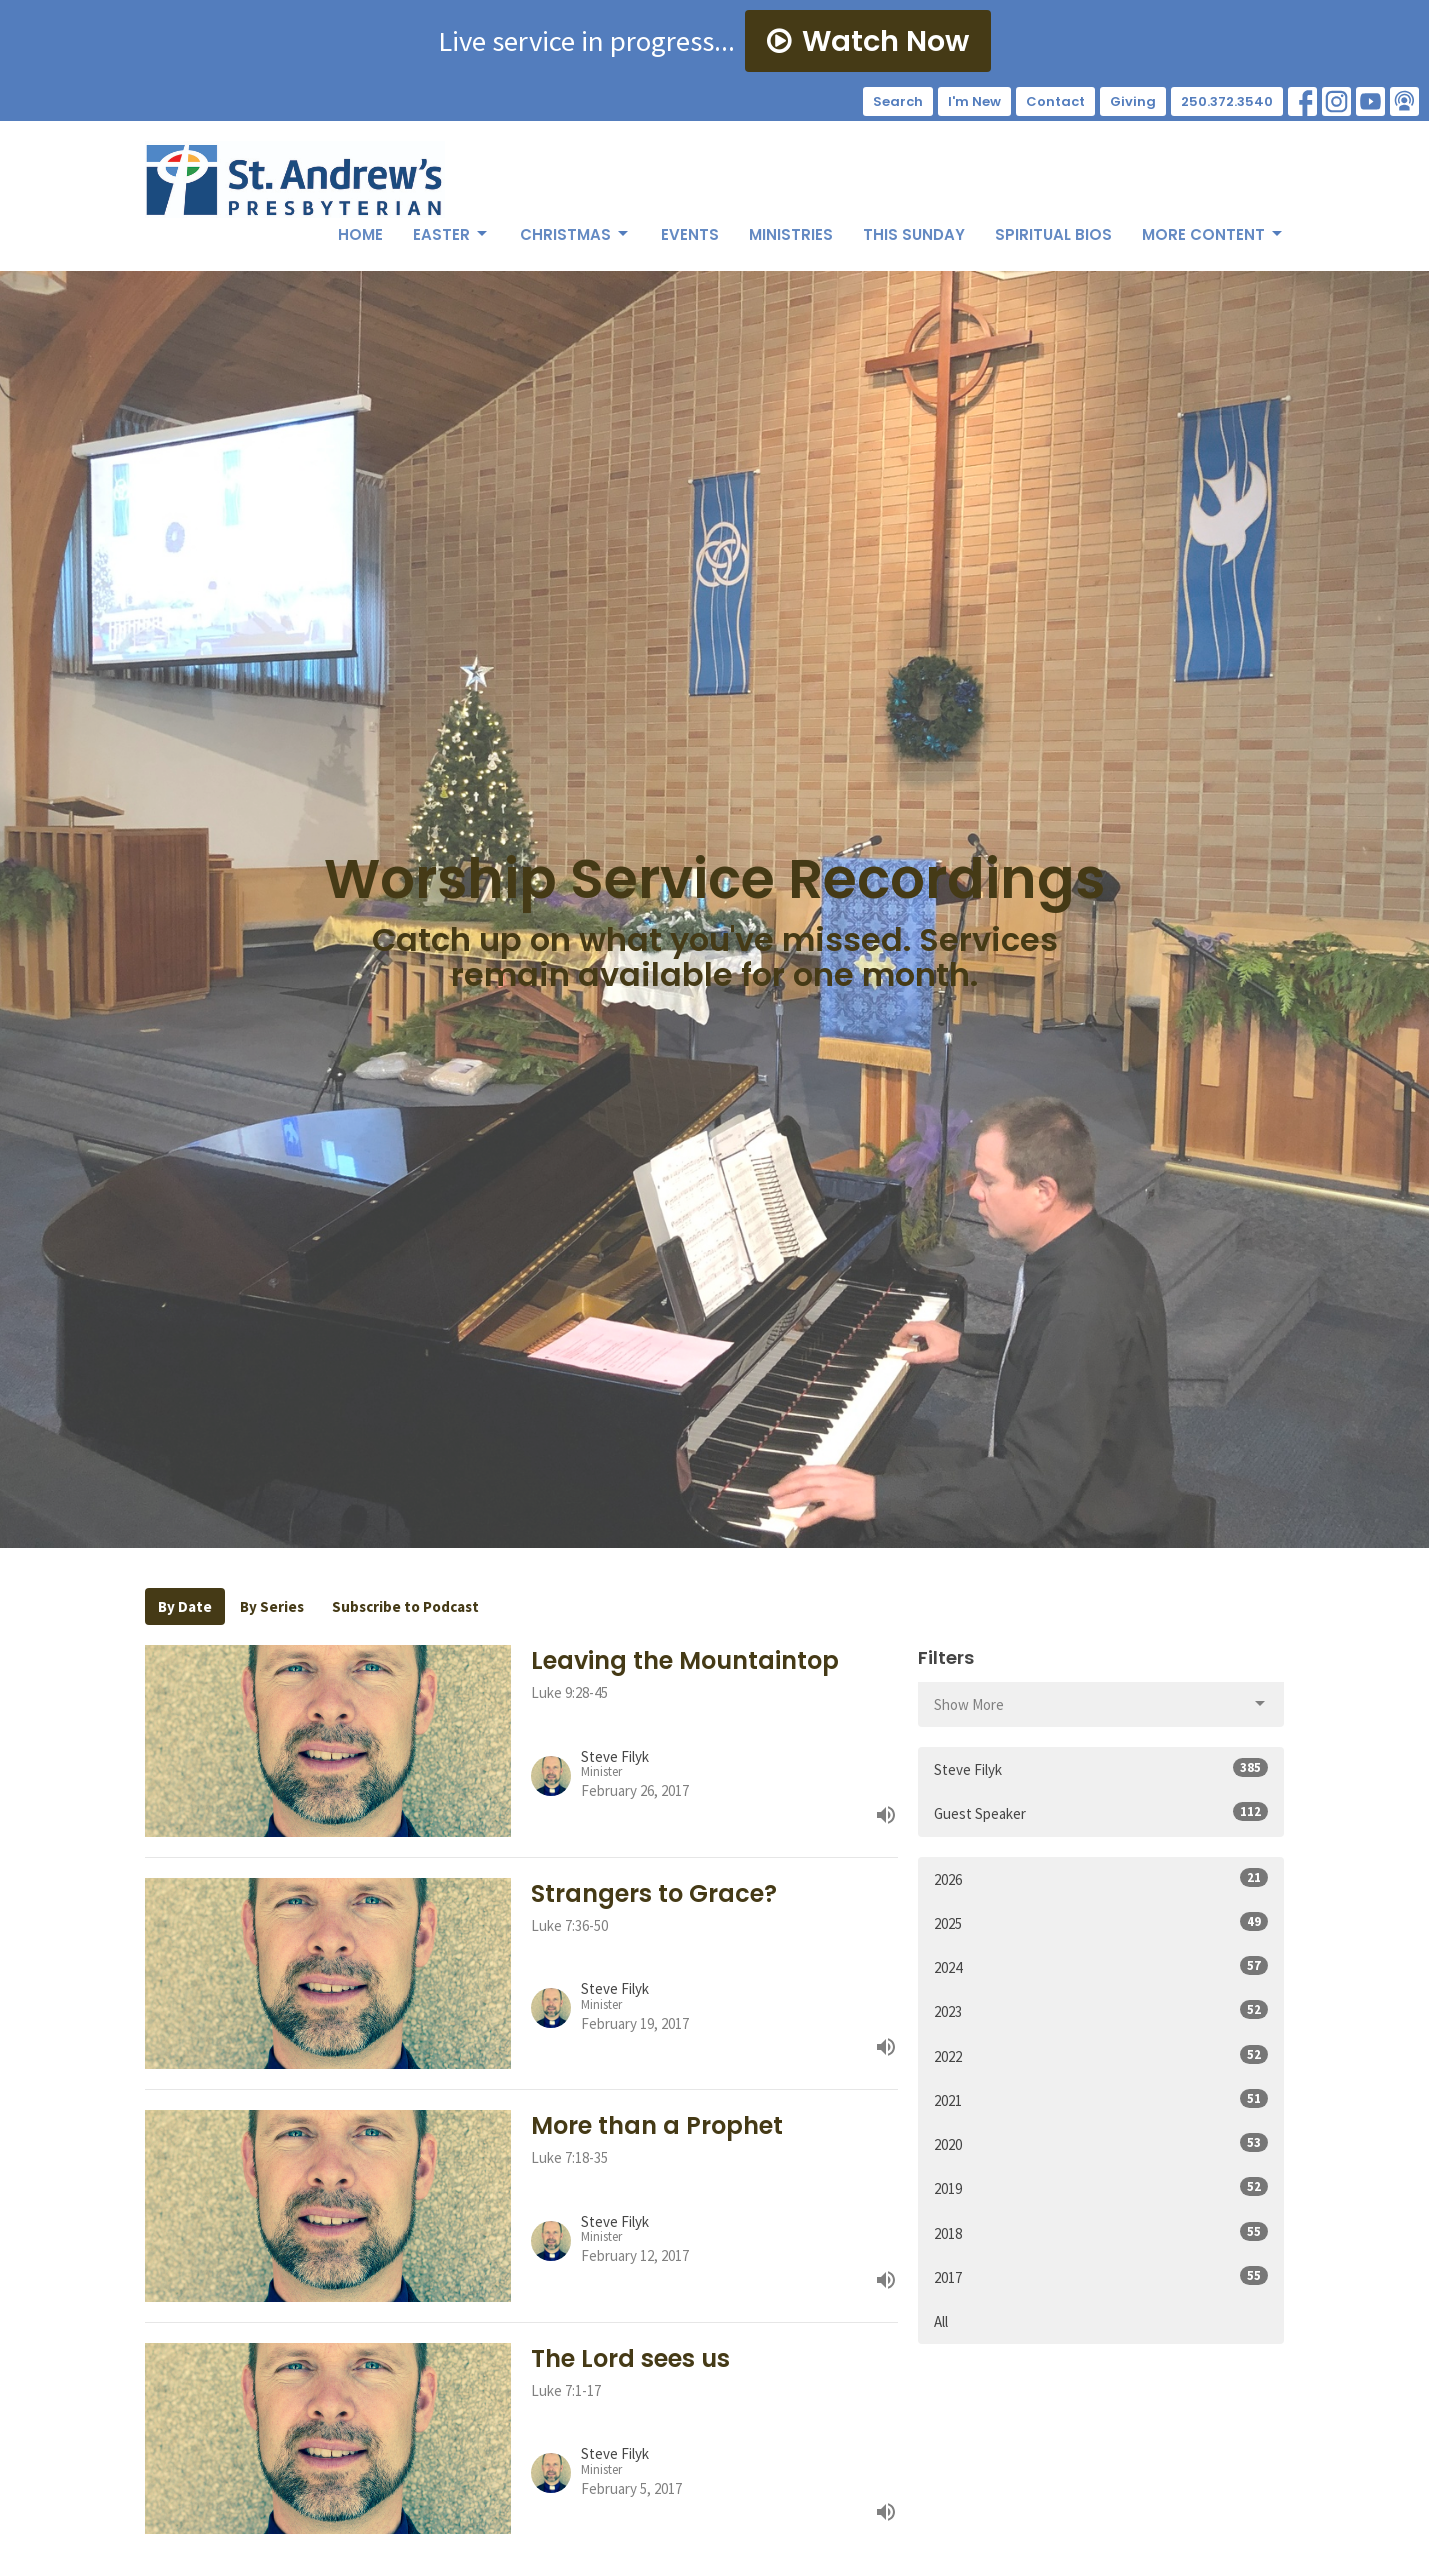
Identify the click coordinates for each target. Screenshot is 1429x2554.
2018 (1101, 2232)
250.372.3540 (1227, 101)
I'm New (974, 101)
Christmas (575, 234)
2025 (1101, 1922)
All (941, 2321)
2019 (1101, 2187)
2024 (1101, 1966)
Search (898, 101)
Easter (451, 234)
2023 (1101, 2010)
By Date (185, 1606)
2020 (1101, 2143)
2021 (1101, 2099)
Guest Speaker (1101, 1812)
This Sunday (914, 234)
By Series (272, 1606)
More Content (1213, 234)
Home (360, 234)
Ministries (791, 234)
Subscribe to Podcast (405, 1606)
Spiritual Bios (1053, 234)
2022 (1101, 2055)
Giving (1133, 101)
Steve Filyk (1101, 1768)
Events (690, 234)
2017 (1101, 2276)
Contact (1055, 101)
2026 (1101, 1878)
